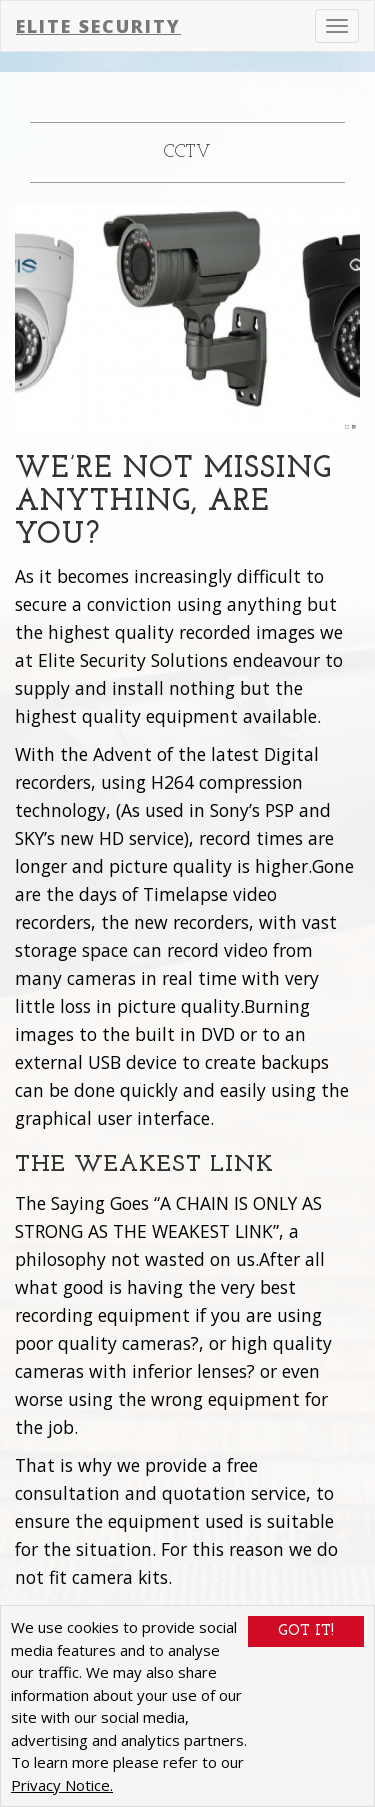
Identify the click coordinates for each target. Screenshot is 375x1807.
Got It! (306, 1632)
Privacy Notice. (62, 1785)
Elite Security (98, 26)
